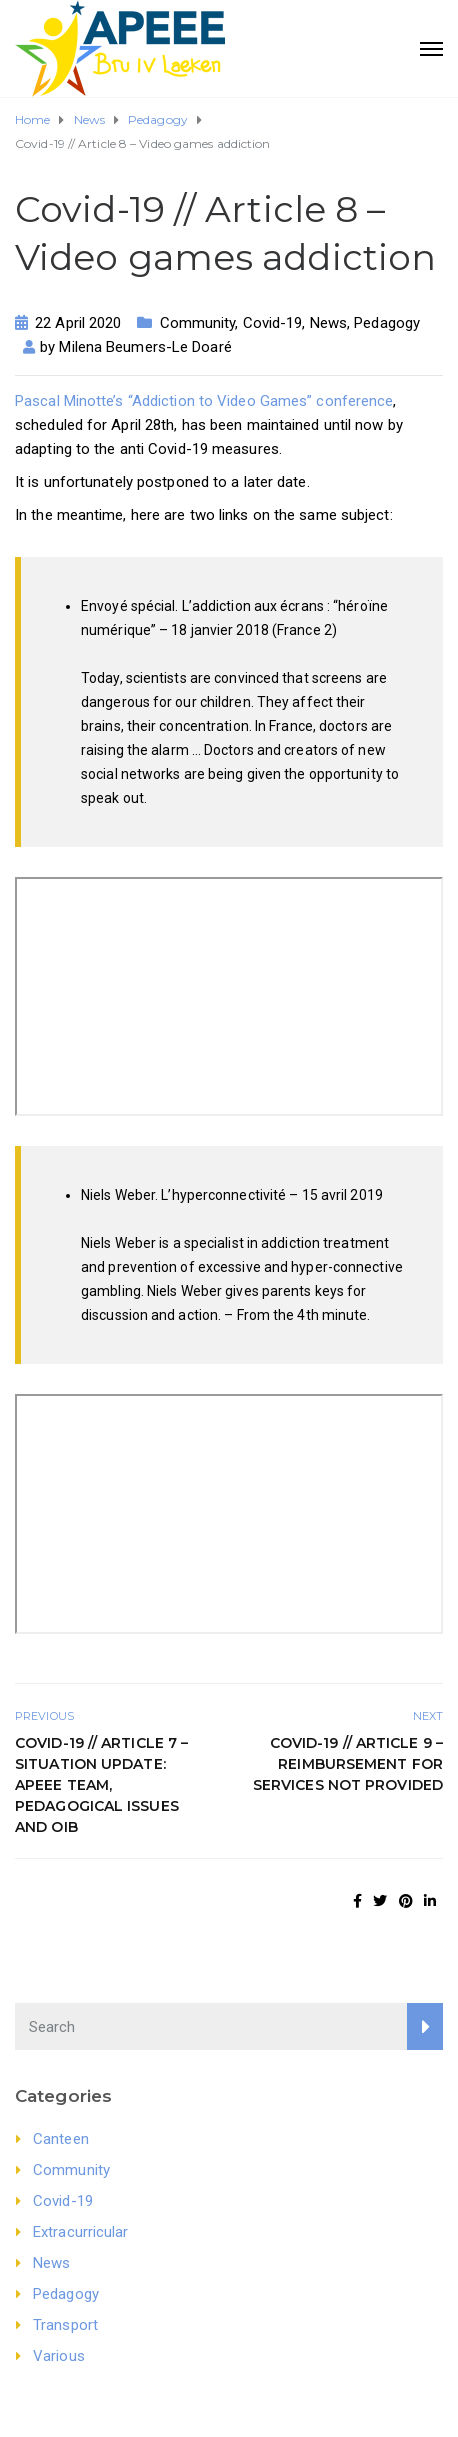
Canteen (61, 2139)
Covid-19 (273, 323)
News (328, 323)
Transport (65, 2325)
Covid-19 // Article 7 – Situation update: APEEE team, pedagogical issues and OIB (101, 1785)
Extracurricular (81, 2232)
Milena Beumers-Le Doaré (145, 347)
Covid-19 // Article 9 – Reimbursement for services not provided (348, 1764)
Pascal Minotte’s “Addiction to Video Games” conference (204, 401)
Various (59, 2356)
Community (198, 323)
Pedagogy (387, 323)
